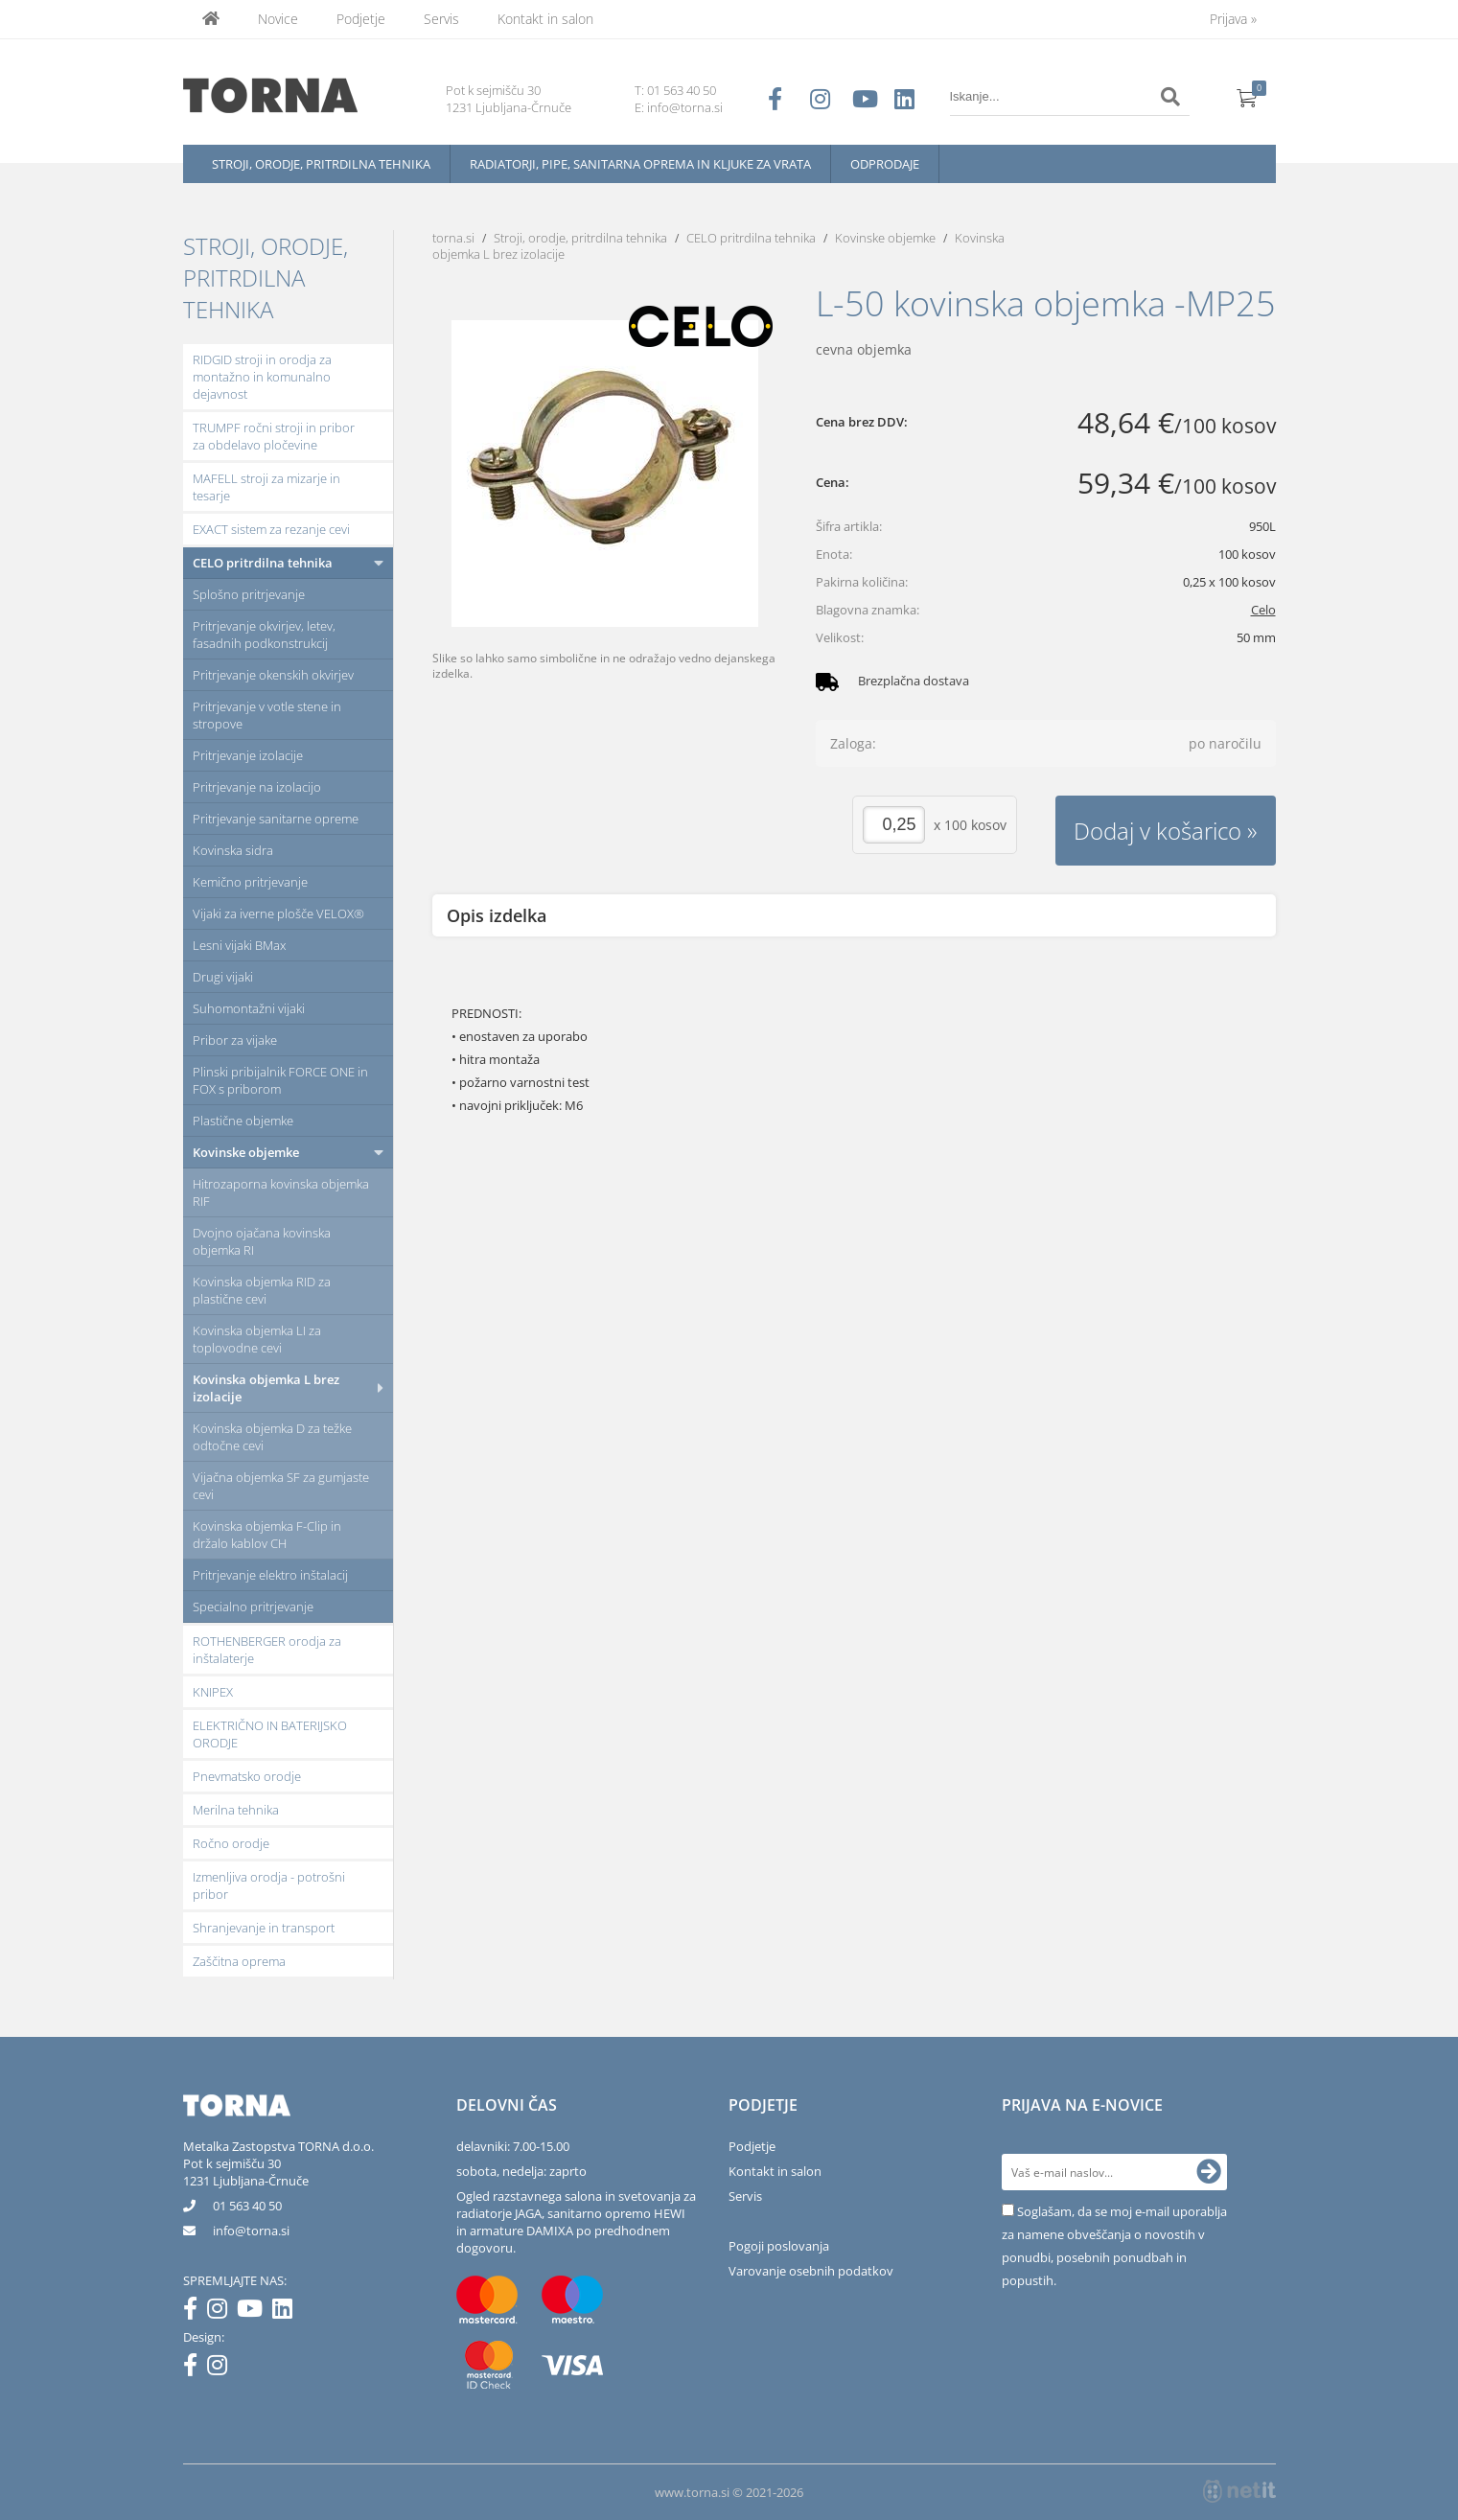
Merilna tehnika (236, 1809)
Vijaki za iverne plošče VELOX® (278, 913)
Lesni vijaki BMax (239, 945)
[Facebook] (195, 2312)
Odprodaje (884, 164)
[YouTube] (254, 2312)
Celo (1263, 609)
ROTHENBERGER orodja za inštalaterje (267, 1649)
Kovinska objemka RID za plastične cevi (262, 1290)
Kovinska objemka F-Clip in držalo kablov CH (267, 1534)
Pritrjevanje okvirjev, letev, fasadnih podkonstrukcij (264, 634)
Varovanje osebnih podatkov (811, 2270)
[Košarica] (1247, 97)
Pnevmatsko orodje (247, 1776)
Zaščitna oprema (239, 1961)
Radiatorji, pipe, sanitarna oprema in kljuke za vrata (640, 164)
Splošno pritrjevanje (249, 594)
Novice (278, 19)
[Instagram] (222, 2312)
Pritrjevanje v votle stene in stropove (267, 715)
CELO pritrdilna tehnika (263, 562)
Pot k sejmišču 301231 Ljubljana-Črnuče (246, 2172)
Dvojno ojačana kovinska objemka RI (262, 1241)
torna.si (453, 237)
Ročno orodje (231, 1843)
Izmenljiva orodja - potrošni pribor (269, 1885)
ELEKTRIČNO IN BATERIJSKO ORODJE (270, 1734)
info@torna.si (685, 107)
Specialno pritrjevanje (253, 1606)
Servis (441, 19)
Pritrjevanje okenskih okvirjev (273, 674)
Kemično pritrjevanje (250, 881)
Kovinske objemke (246, 1152)
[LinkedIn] (287, 2312)
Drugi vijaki (223, 976)
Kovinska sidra (233, 850)
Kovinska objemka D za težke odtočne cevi (272, 1437)
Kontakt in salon (545, 19)
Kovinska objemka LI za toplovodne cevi (257, 1339)
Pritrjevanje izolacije (248, 755)
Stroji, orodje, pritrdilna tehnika (321, 164)
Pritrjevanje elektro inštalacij (270, 1575)
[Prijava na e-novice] (1209, 2172)
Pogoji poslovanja (779, 2245)
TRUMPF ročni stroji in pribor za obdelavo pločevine (274, 436)
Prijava (1233, 19)
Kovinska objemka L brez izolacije (266, 1388)
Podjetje (360, 19)
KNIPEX (213, 1691)
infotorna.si (251, 2230)
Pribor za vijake (235, 1040)
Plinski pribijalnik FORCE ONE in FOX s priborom (280, 1080)
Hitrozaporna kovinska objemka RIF (281, 1192)
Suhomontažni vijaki (249, 1008)
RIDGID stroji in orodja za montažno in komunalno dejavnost (262, 377)
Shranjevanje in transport (264, 1927)
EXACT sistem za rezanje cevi (271, 529)
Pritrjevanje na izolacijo (257, 787)
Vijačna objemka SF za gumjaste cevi (281, 1485)
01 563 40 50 (681, 90)
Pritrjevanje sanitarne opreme (276, 818)
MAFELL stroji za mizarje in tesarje (266, 487)
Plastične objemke (243, 1120)
